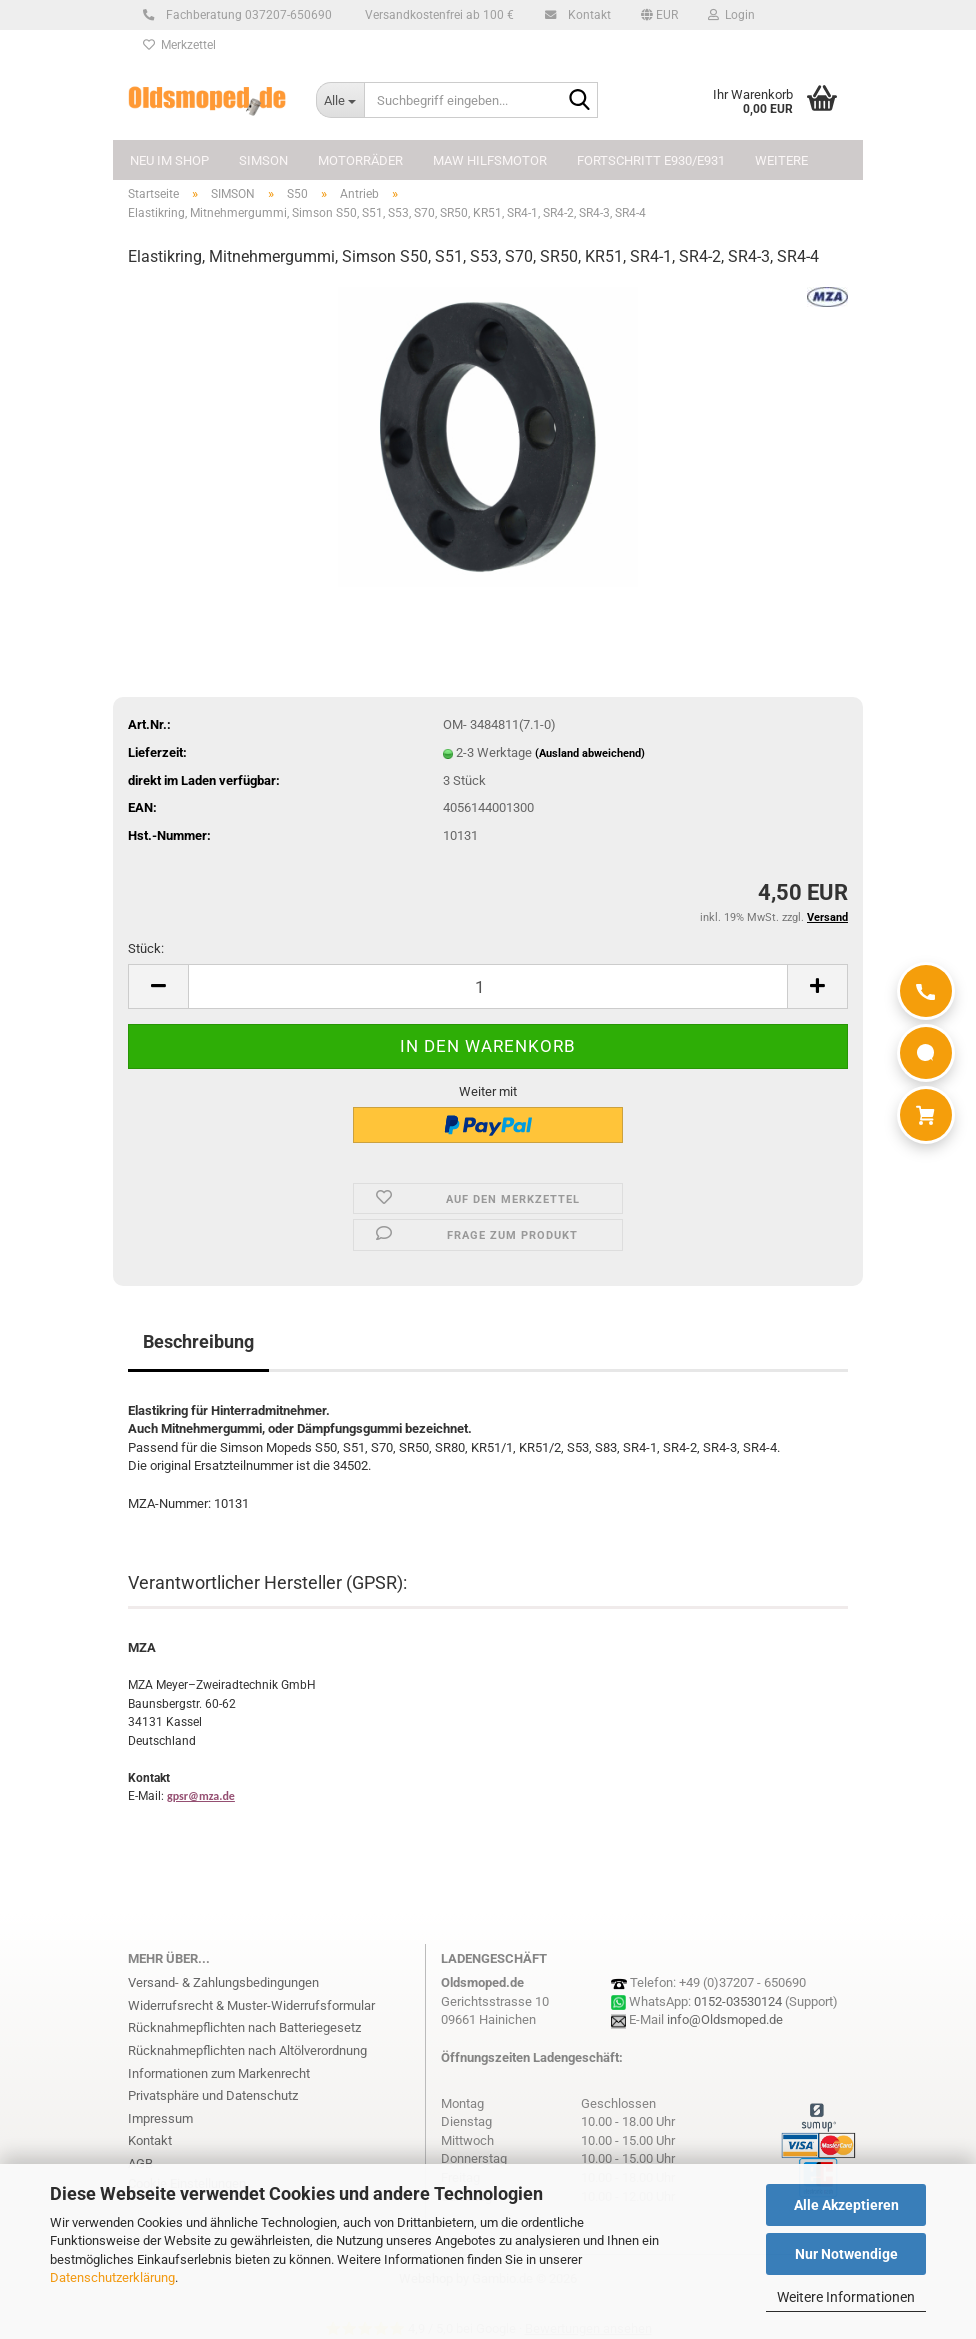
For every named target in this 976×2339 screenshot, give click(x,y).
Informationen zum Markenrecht (219, 2073)
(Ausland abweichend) (590, 753)
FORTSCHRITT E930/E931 (651, 160)
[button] (659, 15)
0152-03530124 (738, 2001)
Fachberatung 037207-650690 (246, 15)
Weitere (781, 160)
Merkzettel (179, 45)
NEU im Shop (169, 160)
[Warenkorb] (926, 1115)
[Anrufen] (926, 991)
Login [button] (731, 15)
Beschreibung (198, 1341)
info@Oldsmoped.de (725, 2019)
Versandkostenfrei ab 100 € (438, 15)
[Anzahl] (488, 986)
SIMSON (263, 160)
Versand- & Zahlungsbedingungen (223, 1982)
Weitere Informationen (846, 2297)
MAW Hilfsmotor (490, 160)
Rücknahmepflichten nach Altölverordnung (247, 2050)
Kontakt (586, 15)
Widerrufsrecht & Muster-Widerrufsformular (251, 2005)
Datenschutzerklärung (112, 2277)
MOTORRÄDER (360, 160)
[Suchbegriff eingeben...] (340, 100)
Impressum (160, 2118)
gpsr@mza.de (201, 1796)
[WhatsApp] (926, 1053)
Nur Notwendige (846, 2254)
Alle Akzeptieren (846, 2205)
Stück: (146, 948)
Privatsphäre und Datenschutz (213, 2095)
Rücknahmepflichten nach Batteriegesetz (244, 2027)
